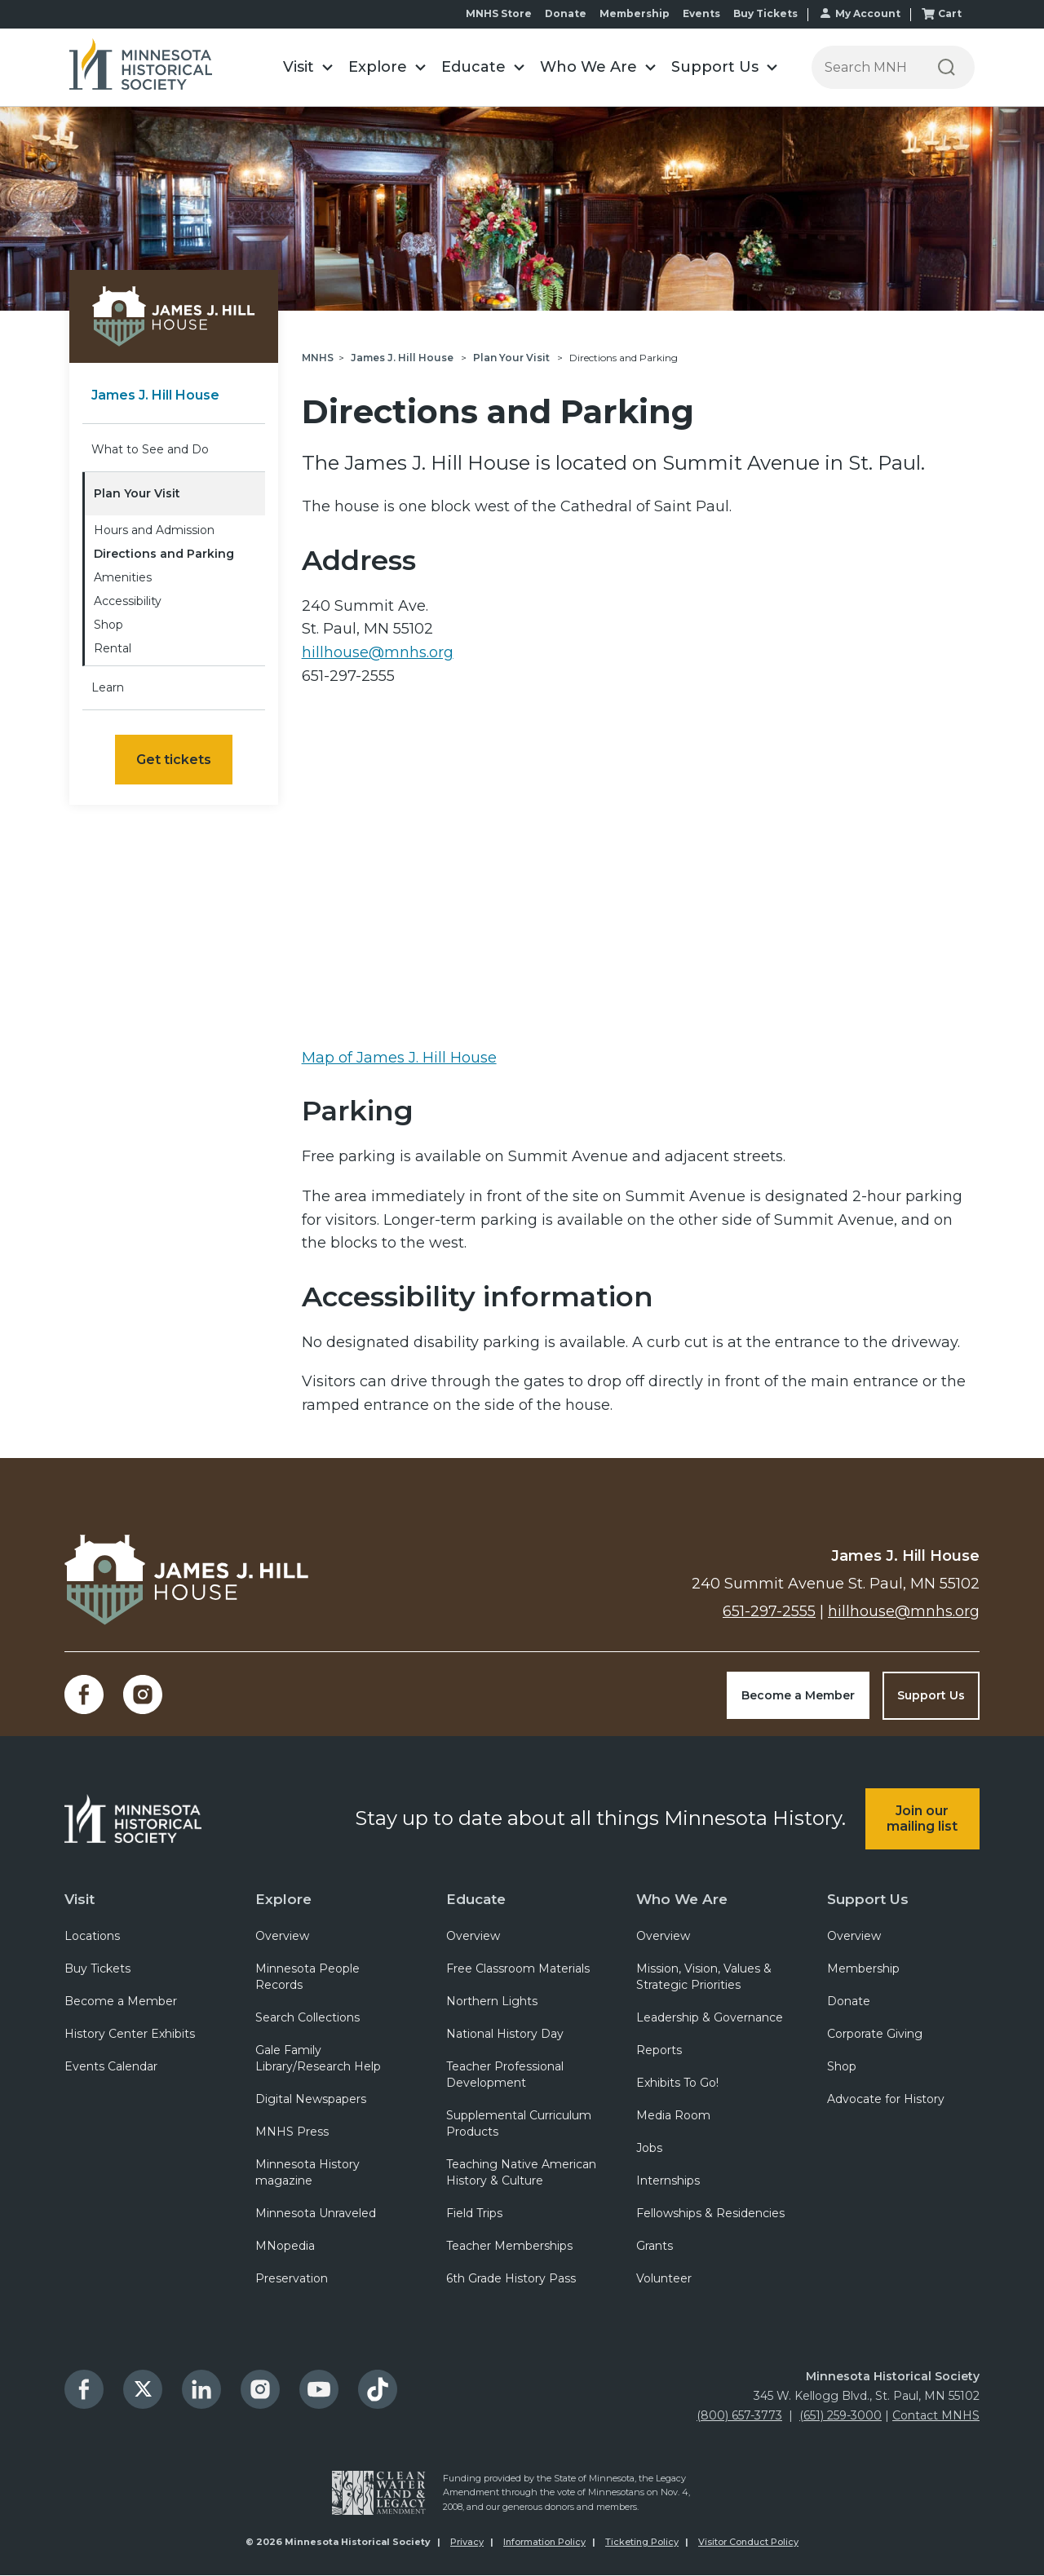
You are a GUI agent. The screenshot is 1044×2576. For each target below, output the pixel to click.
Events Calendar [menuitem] (110, 2067)
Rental (112, 648)
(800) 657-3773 (739, 2416)
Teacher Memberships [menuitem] (509, 2246)
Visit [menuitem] (79, 1898)
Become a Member (798, 1695)
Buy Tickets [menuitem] (97, 1969)
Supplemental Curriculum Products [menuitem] (518, 2124)
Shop (108, 624)
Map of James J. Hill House (399, 1058)
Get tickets (173, 759)
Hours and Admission (154, 530)
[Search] (946, 67)
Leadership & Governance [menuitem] (709, 2018)
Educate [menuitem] (476, 1898)
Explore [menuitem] (283, 1898)
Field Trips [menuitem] (474, 2214)
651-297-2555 (769, 1611)
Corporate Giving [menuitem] (874, 2034)
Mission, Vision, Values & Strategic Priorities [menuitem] (704, 1977)
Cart (950, 13)
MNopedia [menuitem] (285, 2246)
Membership (634, 13)
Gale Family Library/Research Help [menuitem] (318, 2059)
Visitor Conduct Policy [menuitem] (748, 2542)
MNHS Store (499, 13)
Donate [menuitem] (848, 2002)
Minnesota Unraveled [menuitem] (315, 2214)
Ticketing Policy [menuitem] (642, 2542)
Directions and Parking (164, 553)
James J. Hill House (155, 395)
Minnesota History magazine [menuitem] (307, 2173)
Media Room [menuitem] (673, 2116)
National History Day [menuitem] (505, 2034)
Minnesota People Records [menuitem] (307, 1977)
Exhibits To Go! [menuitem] (677, 2083)
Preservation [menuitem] (291, 2279)
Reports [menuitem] (659, 2051)
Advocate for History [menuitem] (885, 2099)
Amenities (123, 577)
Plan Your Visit (137, 493)
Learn (107, 687)
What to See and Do (150, 449)
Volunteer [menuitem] (664, 2279)
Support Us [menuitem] (868, 1898)
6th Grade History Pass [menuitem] (511, 2279)
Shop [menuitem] (841, 2067)
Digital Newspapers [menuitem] (310, 2099)
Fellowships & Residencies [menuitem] (710, 2214)
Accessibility (127, 601)
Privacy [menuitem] (467, 2542)
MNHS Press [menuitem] (292, 2132)
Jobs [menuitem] (649, 2148)
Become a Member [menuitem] (120, 2002)
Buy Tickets (765, 13)
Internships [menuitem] (668, 2181)
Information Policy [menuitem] (544, 2542)
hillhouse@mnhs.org (377, 652)
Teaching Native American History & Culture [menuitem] (521, 2173)
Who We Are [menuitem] (682, 1898)
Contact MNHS (936, 2416)
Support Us (931, 1695)
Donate (565, 13)
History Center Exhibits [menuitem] (129, 2034)
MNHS (318, 357)
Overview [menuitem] (282, 1936)
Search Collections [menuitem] (307, 2018)
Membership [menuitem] (863, 1969)
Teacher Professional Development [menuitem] (505, 2075)
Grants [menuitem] (654, 2246)
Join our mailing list (922, 1817)
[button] (307, 67)
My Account (867, 13)
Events (701, 13)
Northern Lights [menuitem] (491, 2002)
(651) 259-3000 (840, 2416)
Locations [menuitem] (92, 1936)
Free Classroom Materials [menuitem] (518, 1969)
